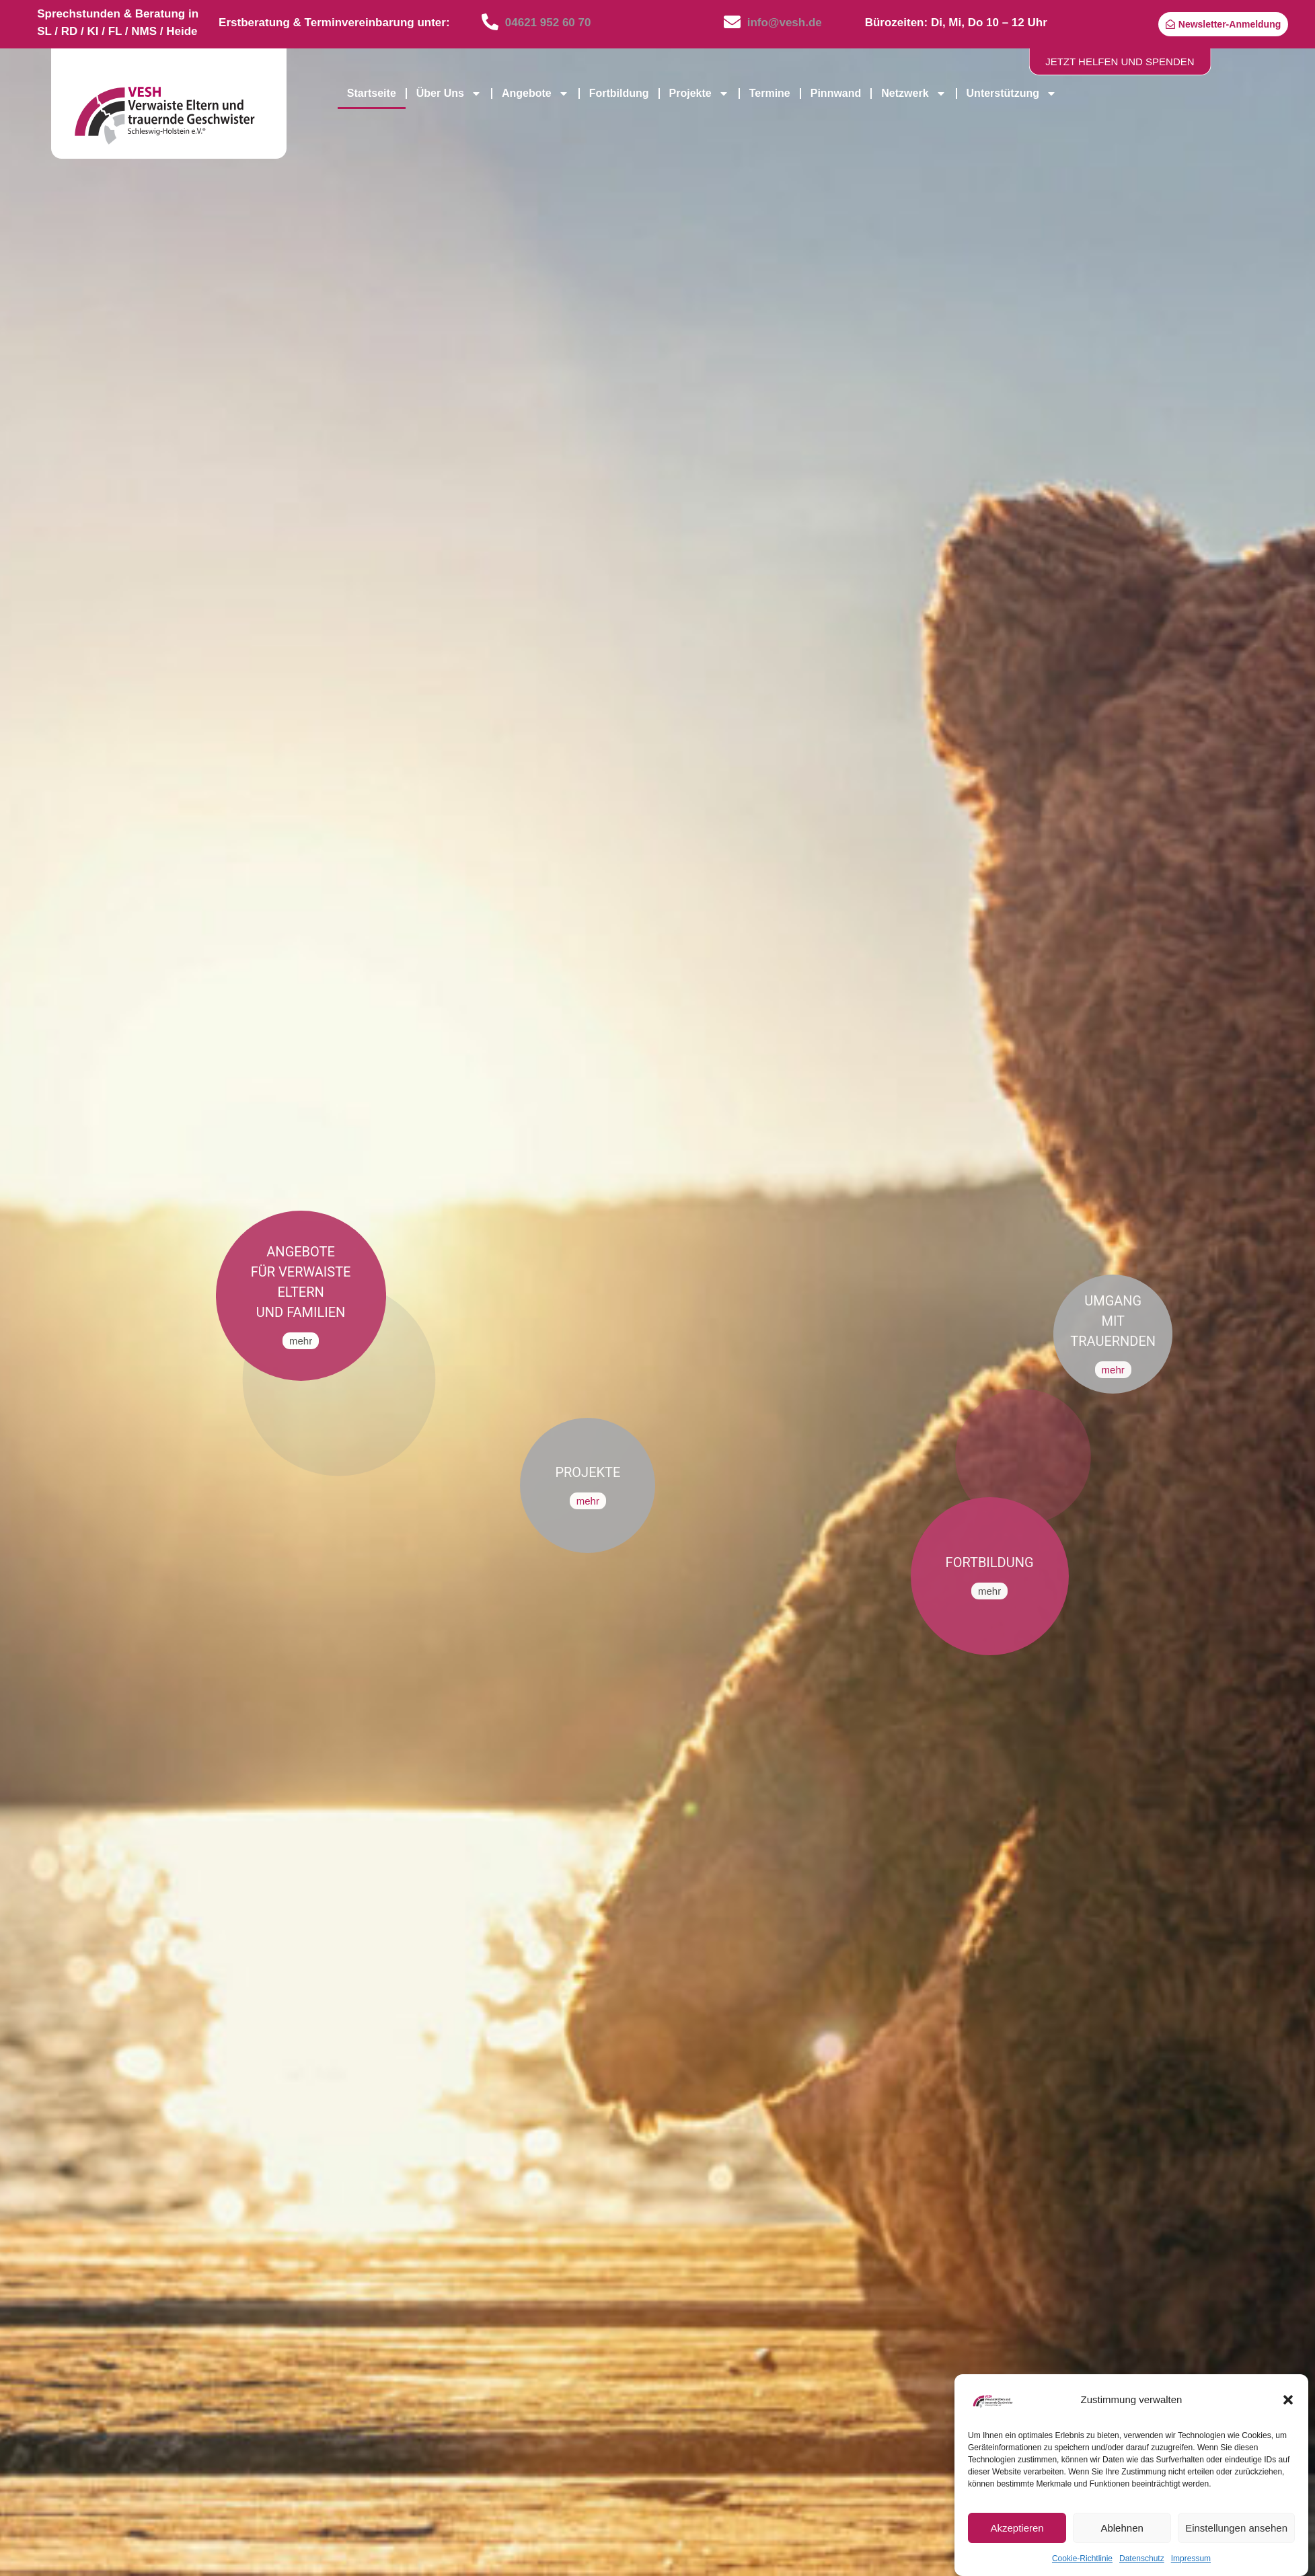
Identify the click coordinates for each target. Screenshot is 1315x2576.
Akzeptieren (1016, 2528)
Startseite (371, 93)
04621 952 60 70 (548, 22)
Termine (769, 93)
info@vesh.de (784, 22)
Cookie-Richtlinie (1082, 2558)
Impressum (1191, 2558)
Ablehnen (1121, 2528)
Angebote (535, 93)
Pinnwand (836, 93)
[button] (1288, 2400)
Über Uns (449, 93)
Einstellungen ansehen (1236, 2528)
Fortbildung (619, 93)
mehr (300, 1341)
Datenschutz (1141, 2558)
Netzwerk (913, 93)
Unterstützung (1012, 93)
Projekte (699, 93)
